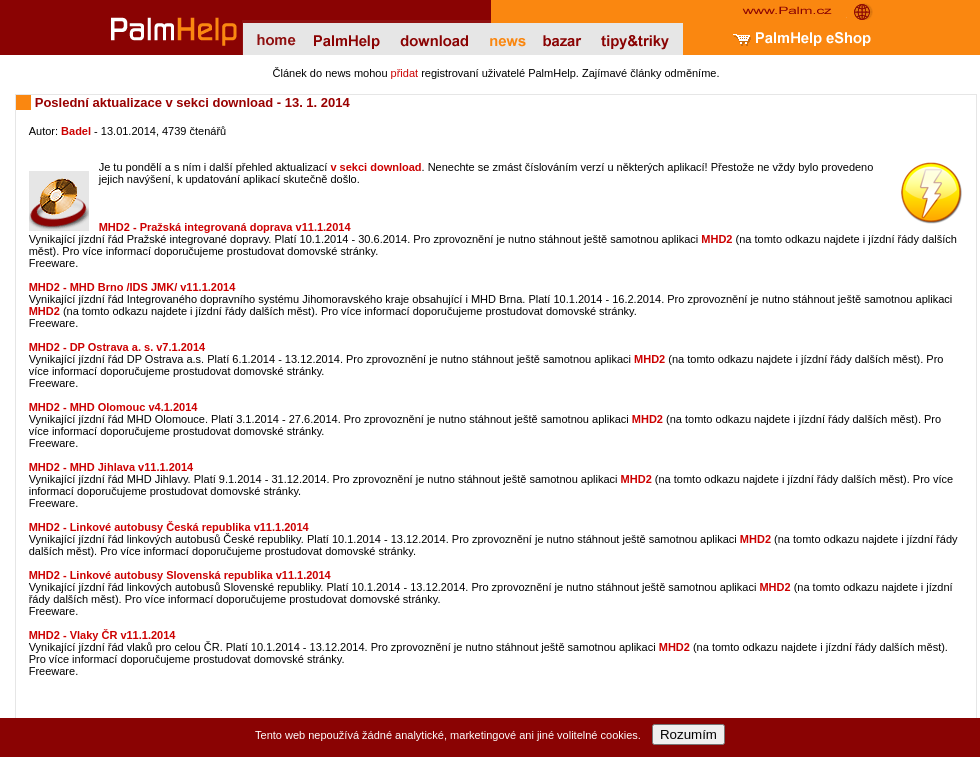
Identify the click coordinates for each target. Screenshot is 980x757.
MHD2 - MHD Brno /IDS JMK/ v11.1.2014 (132, 287)
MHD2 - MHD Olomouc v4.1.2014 (113, 407)
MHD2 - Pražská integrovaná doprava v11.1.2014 (225, 227)
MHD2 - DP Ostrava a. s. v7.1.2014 (117, 347)
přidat (405, 73)
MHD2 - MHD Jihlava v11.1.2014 (111, 467)
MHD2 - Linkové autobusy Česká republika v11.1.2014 (169, 527)
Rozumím (688, 734)
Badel (76, 131)
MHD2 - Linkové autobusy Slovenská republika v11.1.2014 (180, 575)
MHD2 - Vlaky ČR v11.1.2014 (102, 635)
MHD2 (716, 239)
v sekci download (375, 167)
